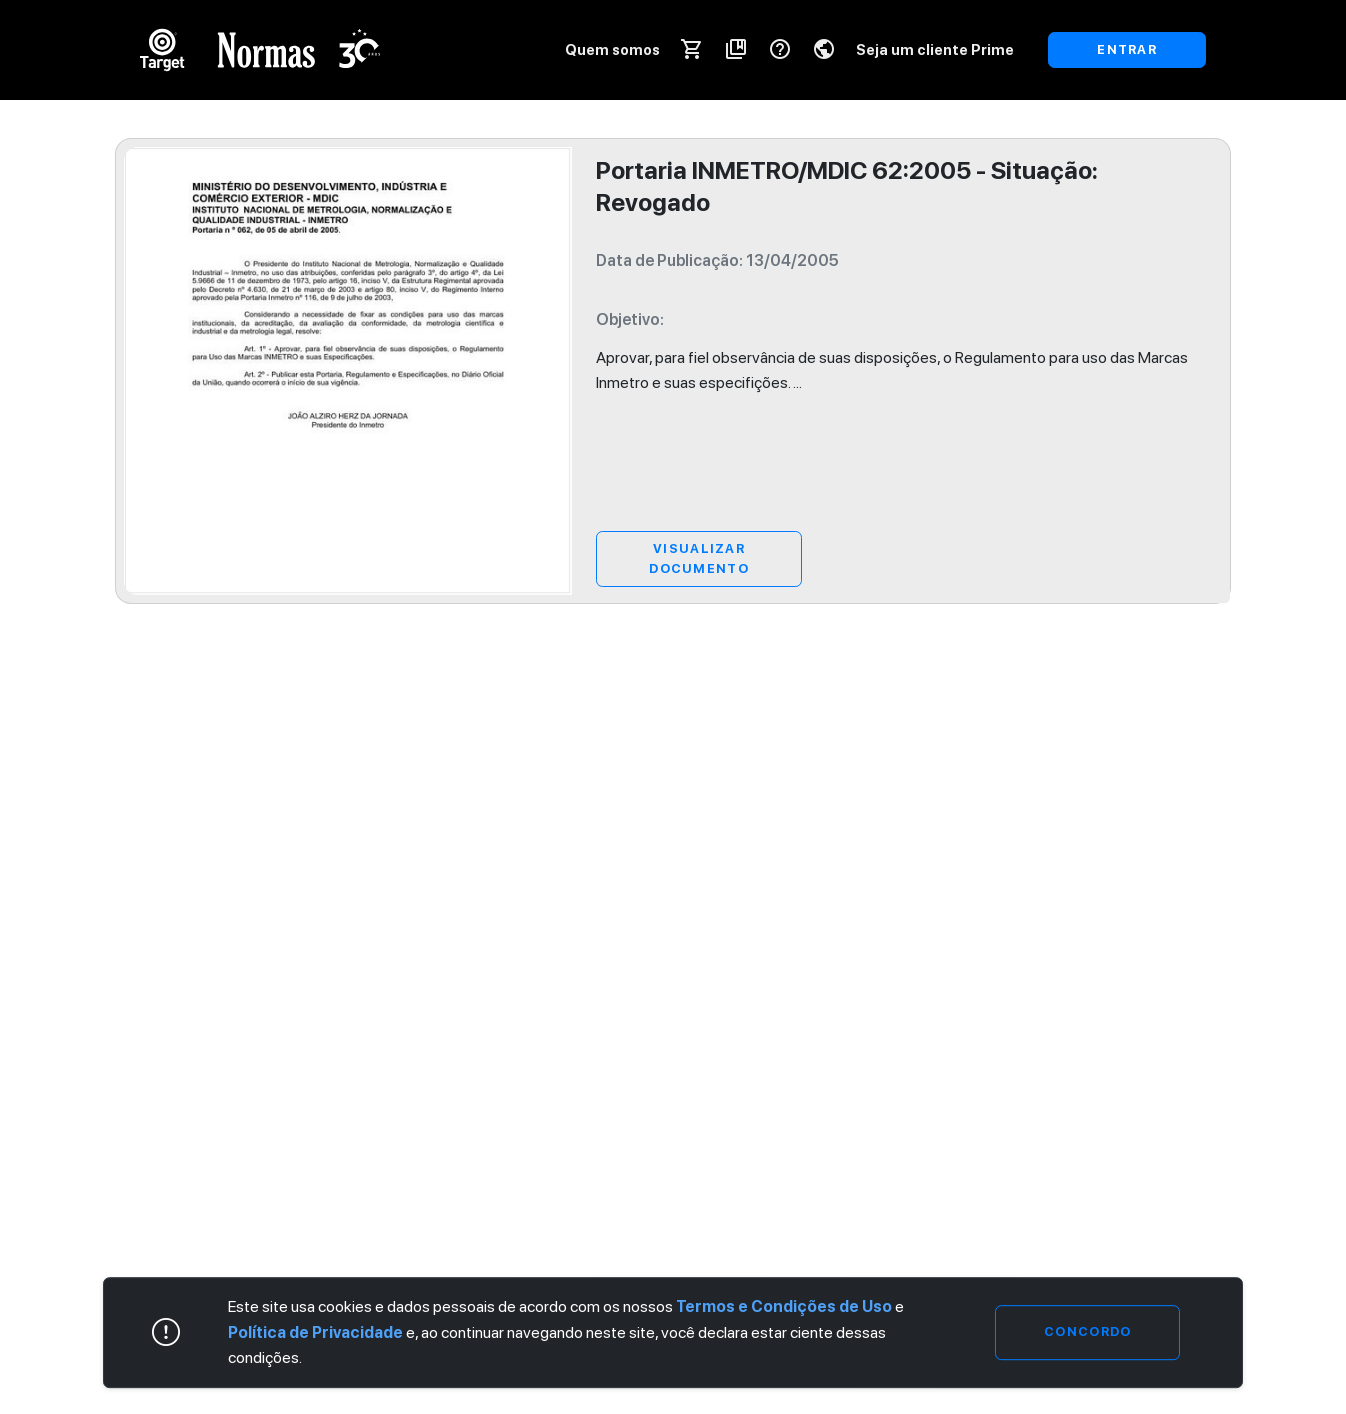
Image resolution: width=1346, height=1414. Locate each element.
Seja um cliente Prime (935, 49)
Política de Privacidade (315, 1332)
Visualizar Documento (699, 558)
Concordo (1087, 1332)
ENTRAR (1127, 49)
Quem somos (612, 49)
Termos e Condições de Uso (784, 1306)
